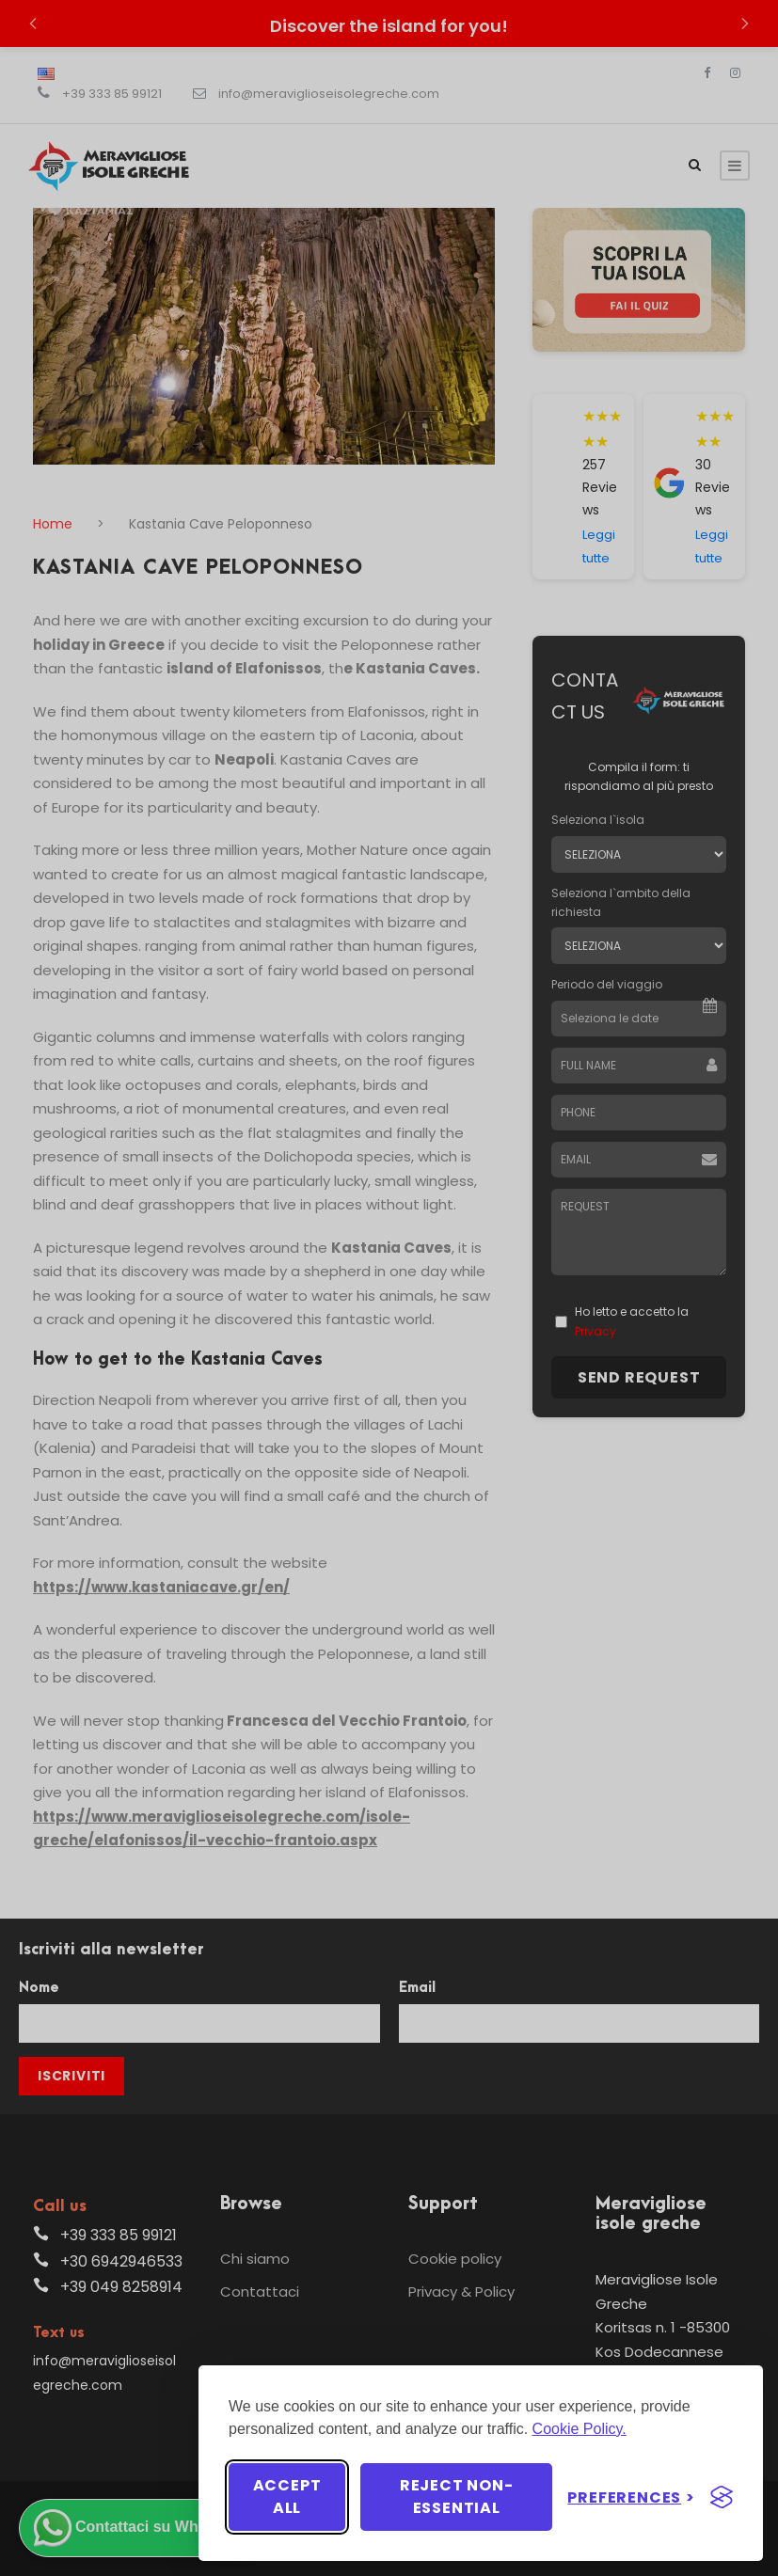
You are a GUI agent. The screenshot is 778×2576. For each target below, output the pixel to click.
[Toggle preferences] (631, 2497)
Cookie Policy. (579, 2429)
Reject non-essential (457, 2496)
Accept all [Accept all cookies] (287, 2496)
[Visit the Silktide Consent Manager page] (721, 2497)
